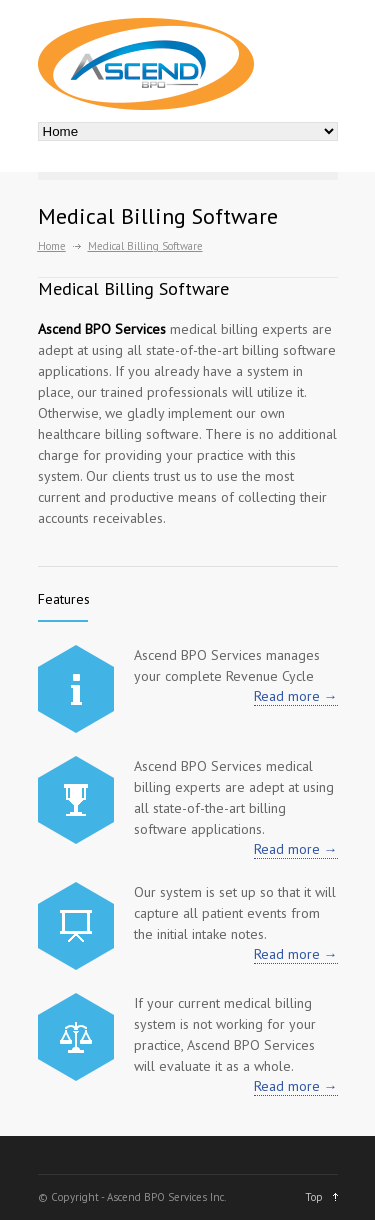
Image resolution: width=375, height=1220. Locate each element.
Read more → (296, 696)
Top (314, 1197)
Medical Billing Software (133, 288)
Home (52, 246)
